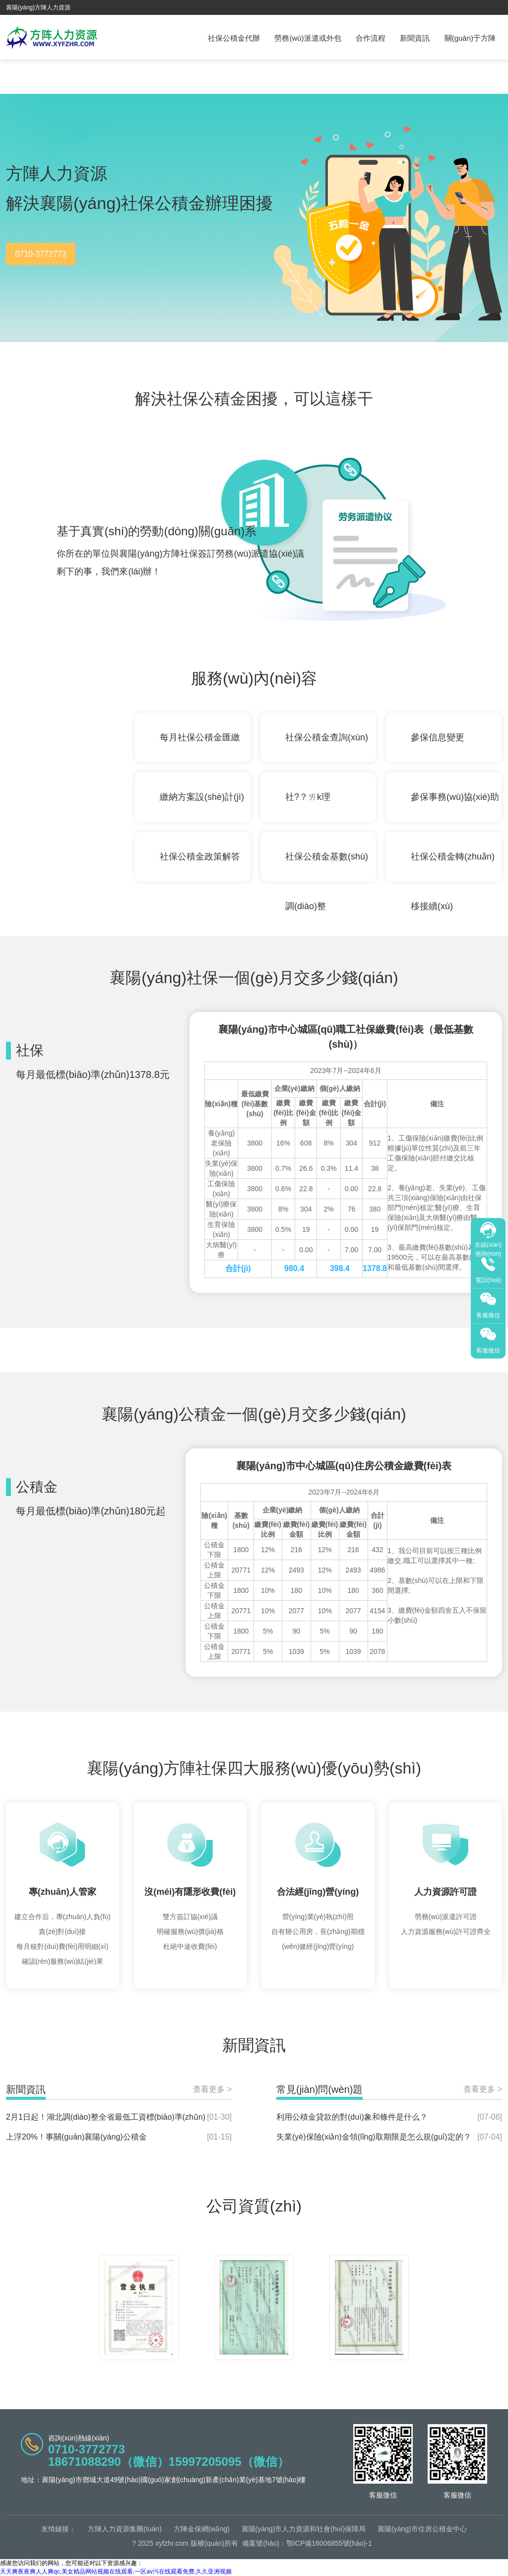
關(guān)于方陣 (470, 38)
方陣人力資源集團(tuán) (125, 2529)
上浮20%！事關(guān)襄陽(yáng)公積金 (76, 2137)
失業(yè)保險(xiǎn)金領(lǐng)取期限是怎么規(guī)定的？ (373, 2137)
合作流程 (370, 38)
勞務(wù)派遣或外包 (307, 38)
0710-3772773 (40, 254)
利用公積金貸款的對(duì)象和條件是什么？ (352, 2117)
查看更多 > (212, 2089)
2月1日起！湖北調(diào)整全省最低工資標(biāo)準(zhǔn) (105, 2117)
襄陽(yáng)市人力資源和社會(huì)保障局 (304, 2529)
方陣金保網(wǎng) (202, 2529)
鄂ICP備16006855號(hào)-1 (329, 2543)
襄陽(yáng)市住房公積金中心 (422, 2529)
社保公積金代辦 (234, 38)
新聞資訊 (415, 38)
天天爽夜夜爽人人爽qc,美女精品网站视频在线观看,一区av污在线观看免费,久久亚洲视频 (116, 2571)
